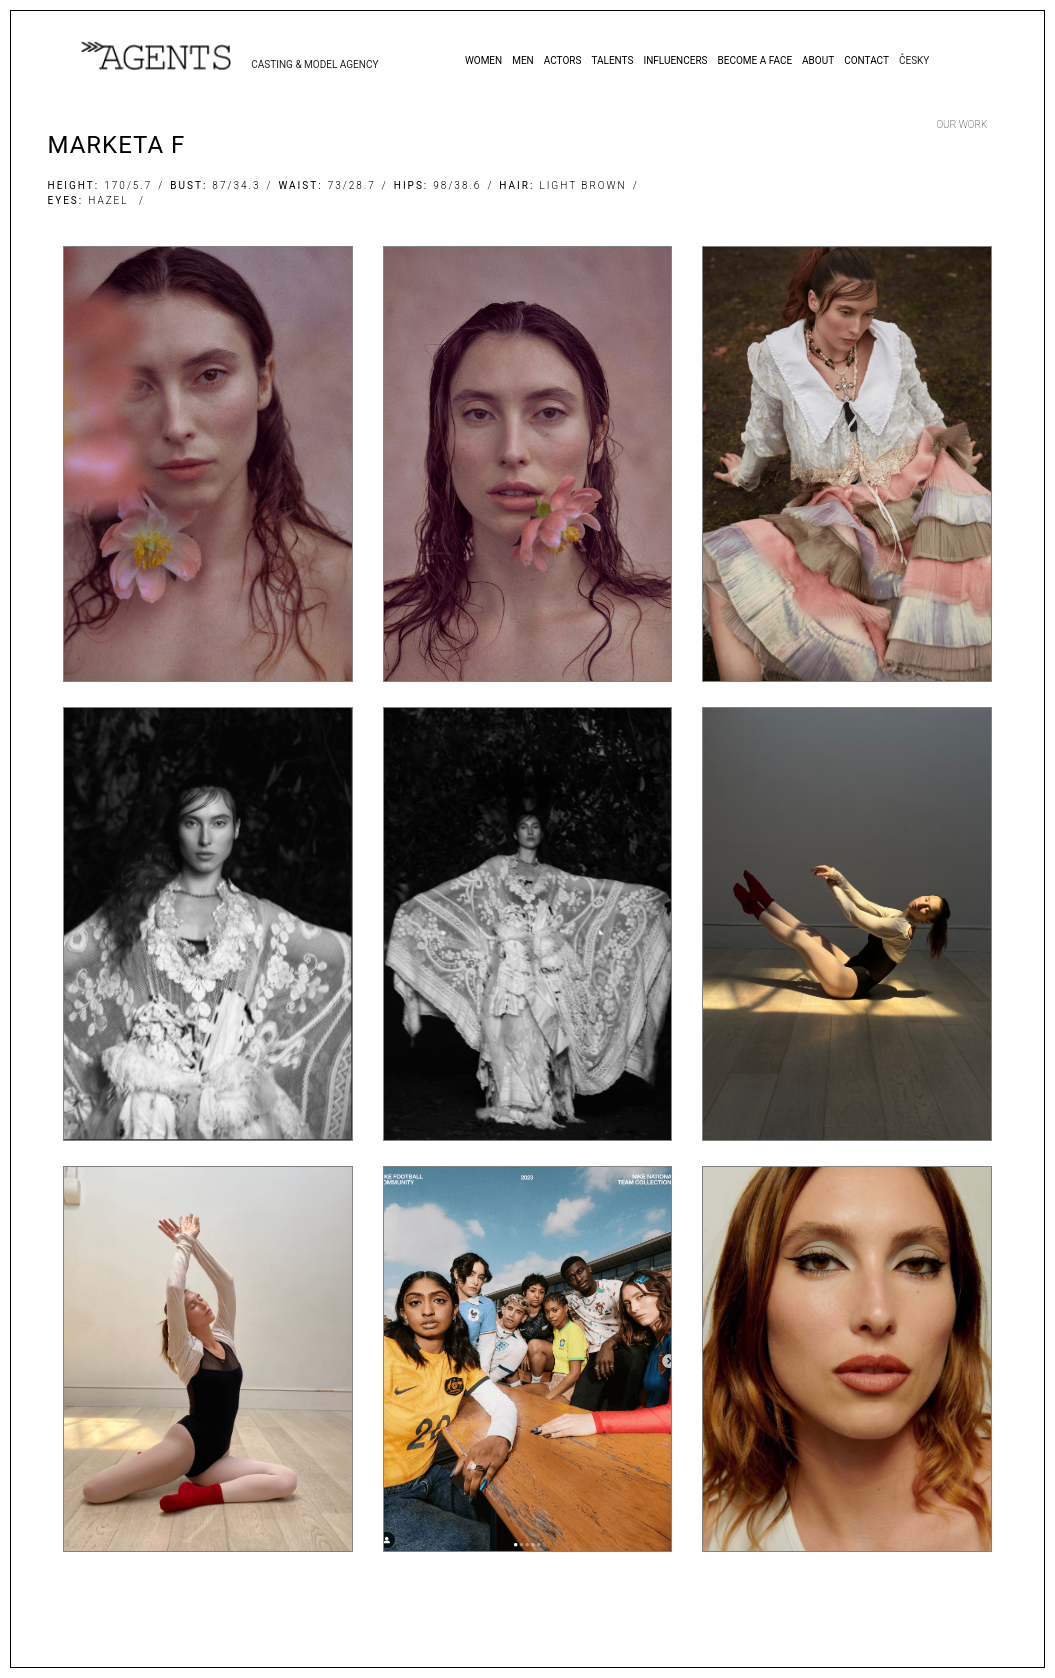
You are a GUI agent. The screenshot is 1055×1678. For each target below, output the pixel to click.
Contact (866, 60)
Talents (612, 60)
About (818, 60)
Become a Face (755, 60)
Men (523, 60)
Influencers (675, 60)
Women (483, 60)
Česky (914, 60)
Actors (563, 60)
